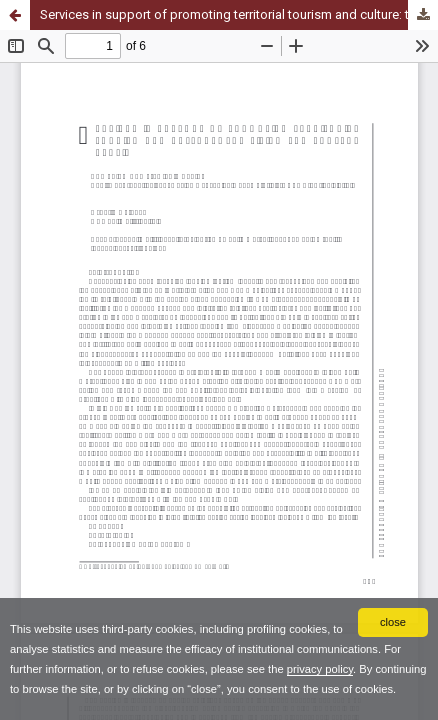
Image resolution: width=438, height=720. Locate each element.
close (393, 622)
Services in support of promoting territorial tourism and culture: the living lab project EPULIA (239, 14)
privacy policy (320, 669)
